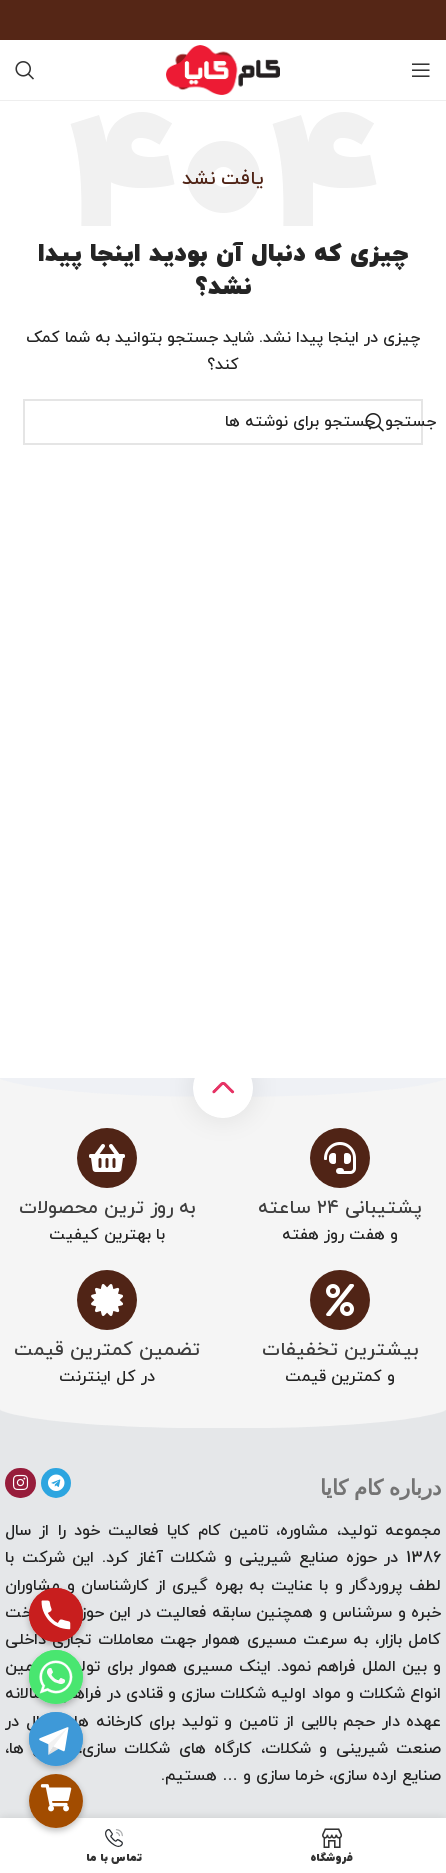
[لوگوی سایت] (223, 69)
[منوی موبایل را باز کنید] (421, 70)
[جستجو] (25, 70)
